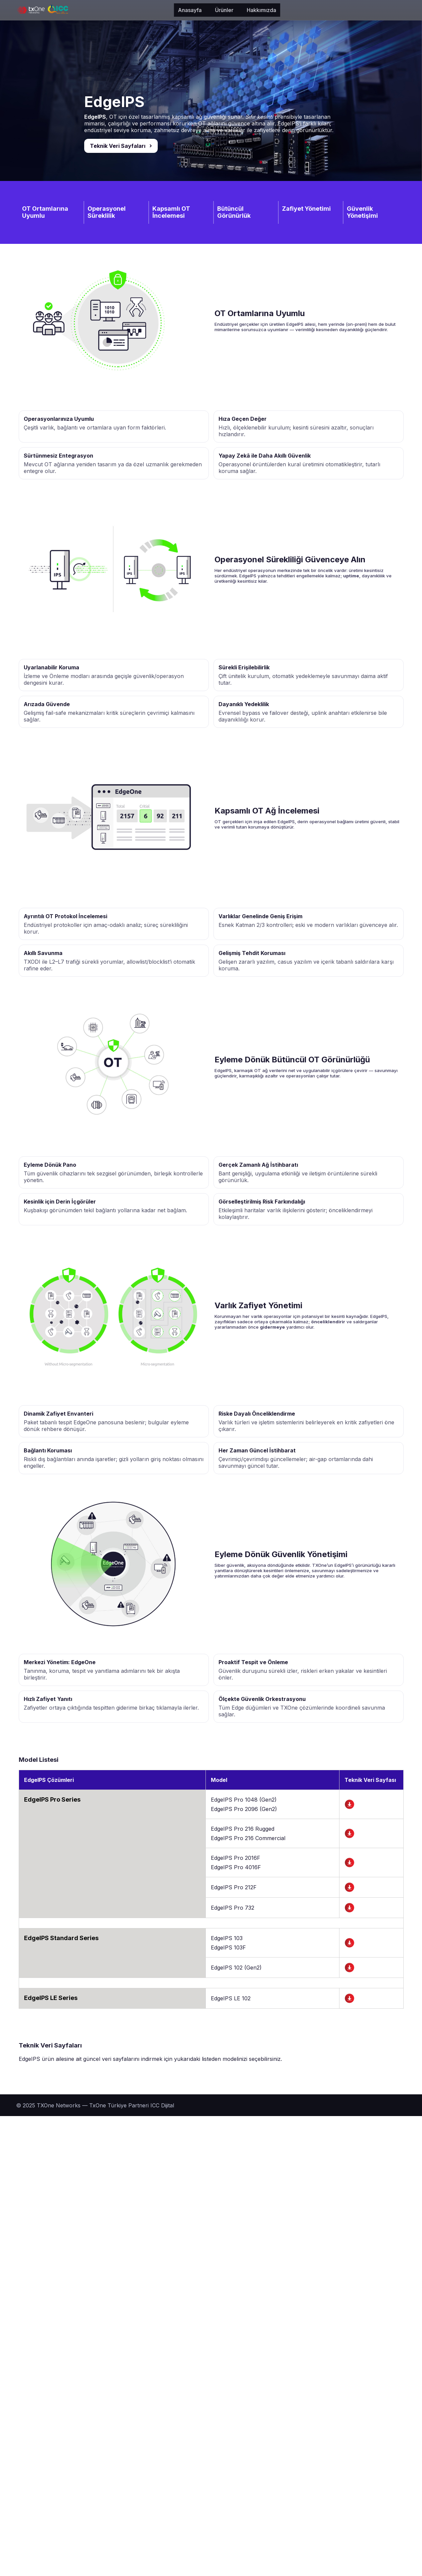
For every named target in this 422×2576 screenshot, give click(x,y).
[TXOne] (42, 10)
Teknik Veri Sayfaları (117, 145)
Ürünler (128, 10)
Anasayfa (94, 10)
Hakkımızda (165, 10)
